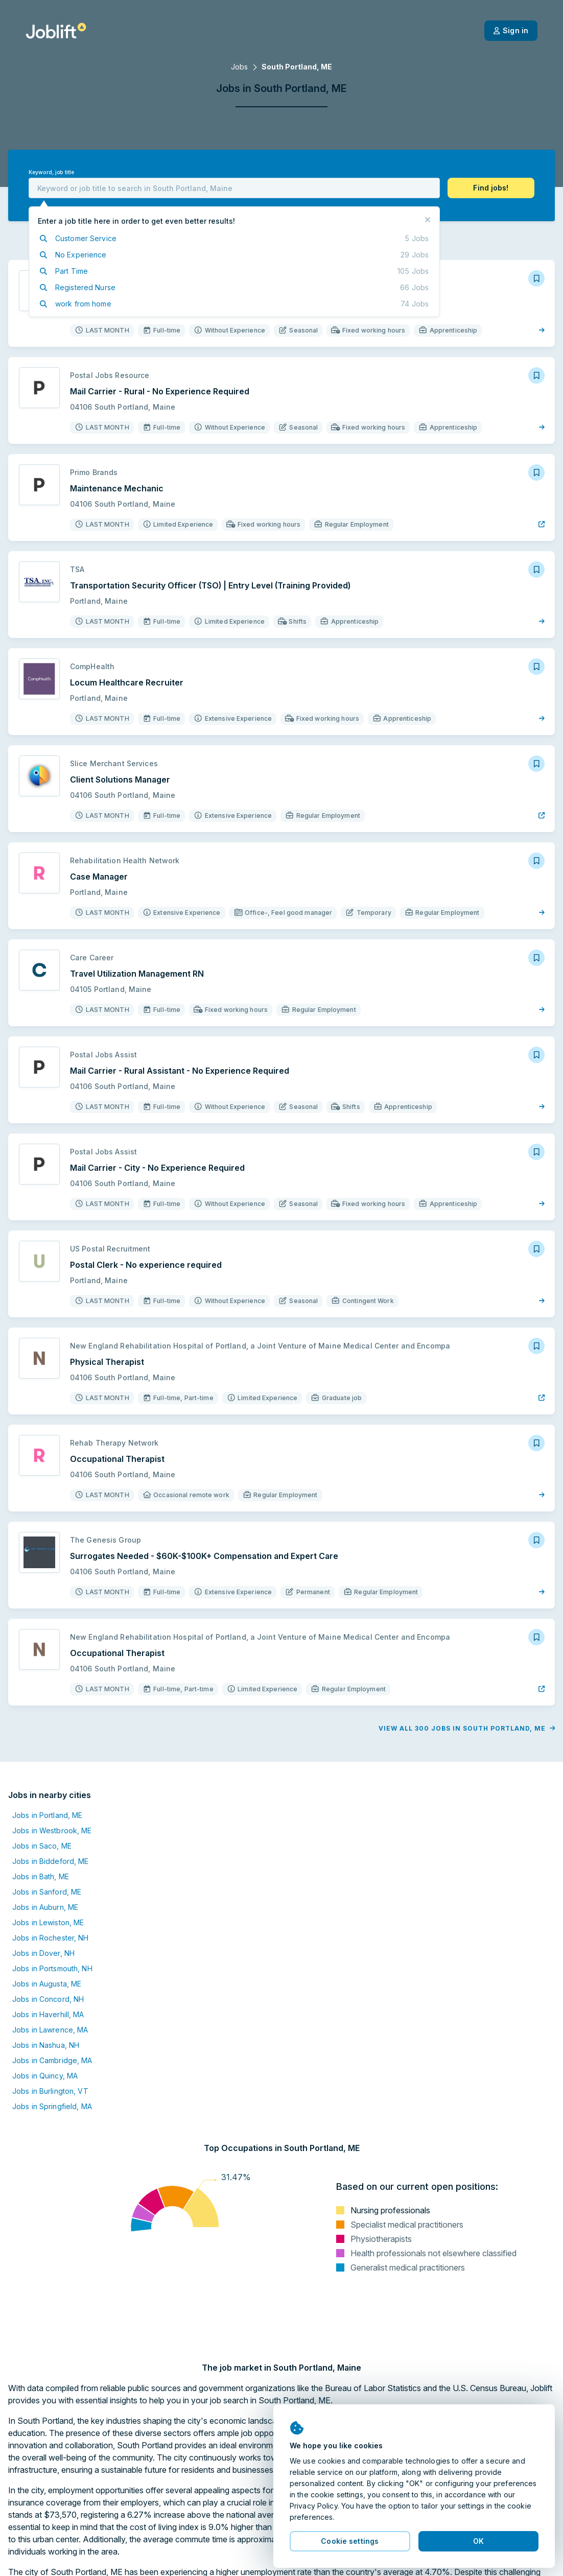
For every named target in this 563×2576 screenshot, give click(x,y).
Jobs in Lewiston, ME (48, 1922)
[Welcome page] (56, 30)
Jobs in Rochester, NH (50, 1937)
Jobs (239, 66)
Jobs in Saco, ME (42, 1845)
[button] (491, 188)
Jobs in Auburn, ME (45, 1907)
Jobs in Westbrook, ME (52, 1830)
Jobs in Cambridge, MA (52, 2060)
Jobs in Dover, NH (43, 1953)
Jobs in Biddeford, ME (50, 1861)
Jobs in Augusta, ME (46, 1983)
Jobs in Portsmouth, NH (52, 1968)
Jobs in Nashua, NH (45, 2045)
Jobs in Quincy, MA (45, 2075)
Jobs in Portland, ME (47, 1815)
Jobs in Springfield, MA (52, 2106)
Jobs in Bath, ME (40, 1876)
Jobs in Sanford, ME (46, 1891)
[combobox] (234, 188)
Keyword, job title (51, 172)
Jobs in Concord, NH (48, 1999)
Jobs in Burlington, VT (50, 2091)
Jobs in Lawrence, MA (50, 2029)
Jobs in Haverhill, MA (48, 2014)
